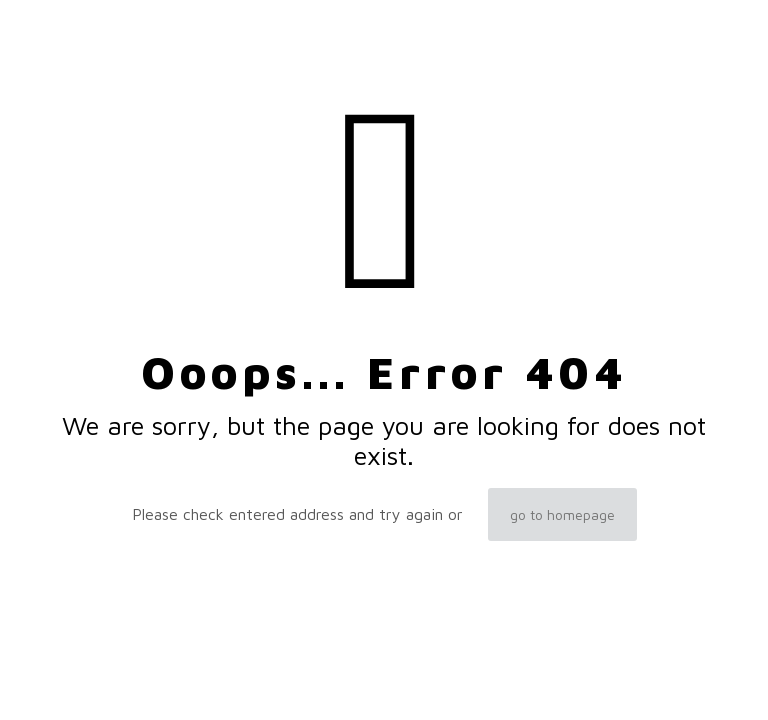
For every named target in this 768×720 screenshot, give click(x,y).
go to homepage (562, 514)
